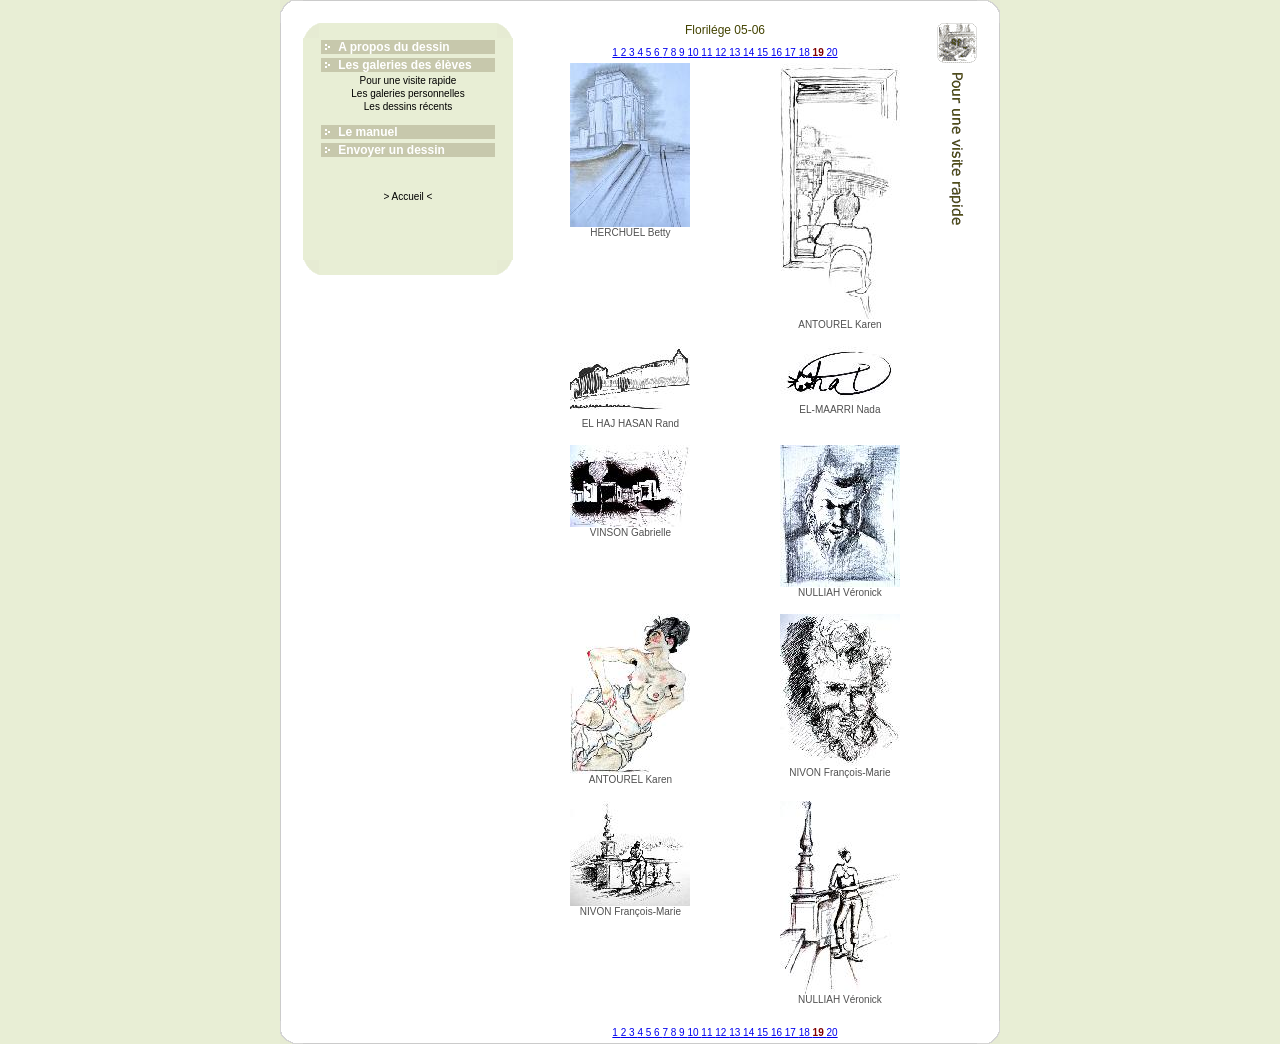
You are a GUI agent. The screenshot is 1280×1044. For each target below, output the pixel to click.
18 (806, 52)
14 (750, 52)
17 (792, 52)
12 (722, 52)
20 (832, 52)
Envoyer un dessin (391, 150)
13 (736, 52)
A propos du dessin (394, 47)
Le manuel (367, 132)
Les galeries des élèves (404, 65)
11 (708, 52)
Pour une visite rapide (408, 80)
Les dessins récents (408, 106)
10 (694, 52)
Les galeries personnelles (407, 93)
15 (764, 52)
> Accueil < (408, 196)
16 (778, 52)
